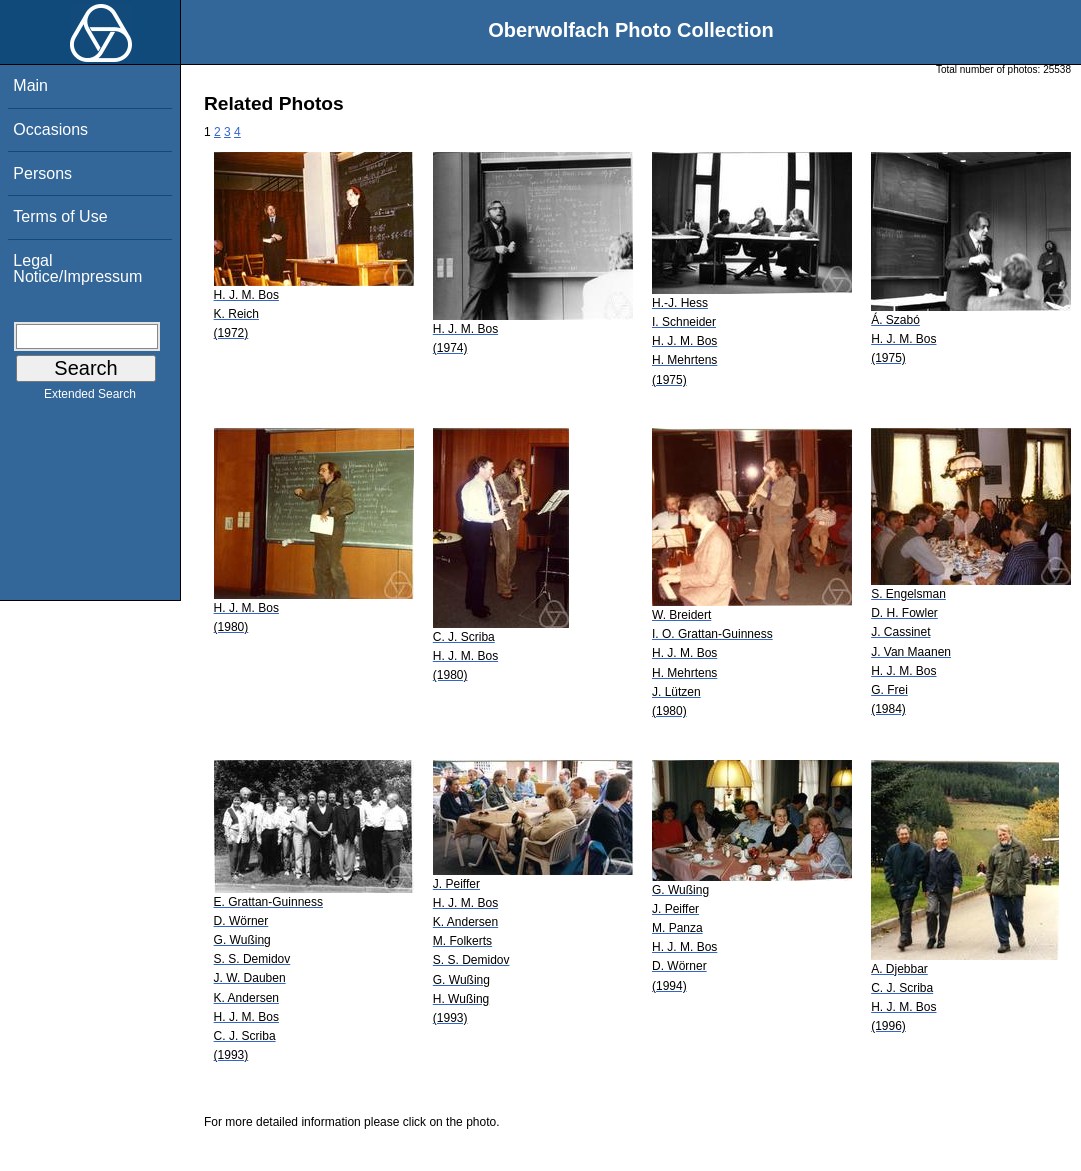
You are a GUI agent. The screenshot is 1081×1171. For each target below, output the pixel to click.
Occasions (50, 129)
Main (30, 85)
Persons (42, 173)
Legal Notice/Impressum (77, 268)
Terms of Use (60, 216)
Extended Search (90, 398)
